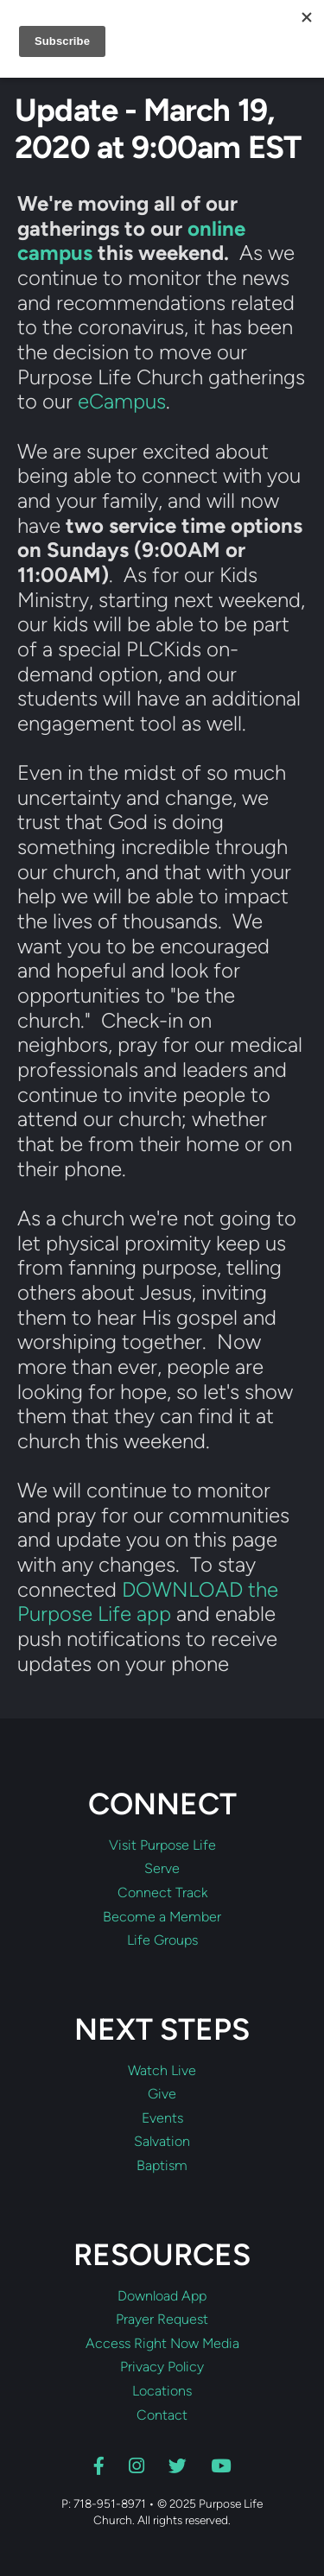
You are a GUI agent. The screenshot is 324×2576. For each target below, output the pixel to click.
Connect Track (162, 1893)
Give (162, 2094)
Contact (162, 2415)
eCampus (122, 401)
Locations (162, 2391)
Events (162, 2118)
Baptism (162, 2166)
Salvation (162, 2141)
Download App (162, 2296)
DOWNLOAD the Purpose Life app (147, 1602)
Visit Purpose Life (162, 1845)
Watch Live (162, 2071)
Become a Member (162, 1917)
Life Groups (162, 1940)
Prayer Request (162, 2319)
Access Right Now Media (162, 2343)
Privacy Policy (162, 2367)
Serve (162, 1869)
